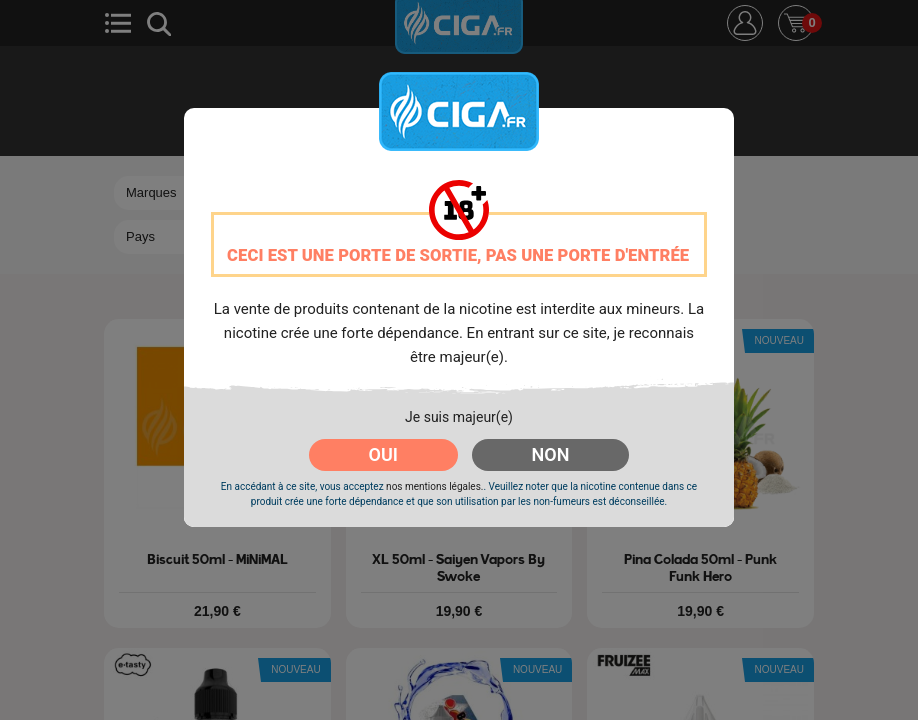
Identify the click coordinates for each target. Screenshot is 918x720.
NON (551, 454)
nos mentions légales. (434, 486)
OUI (383, 454)
